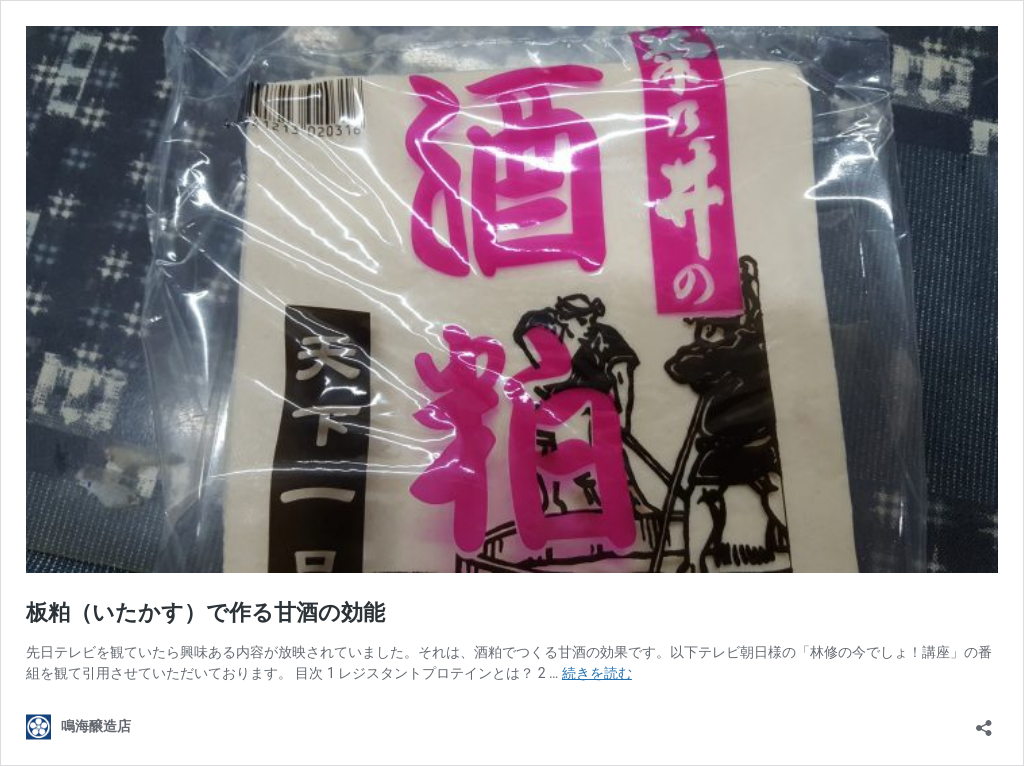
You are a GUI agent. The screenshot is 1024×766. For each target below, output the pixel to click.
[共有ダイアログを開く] (984, 721)
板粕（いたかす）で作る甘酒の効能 (205, 612)
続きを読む (597, 673)
